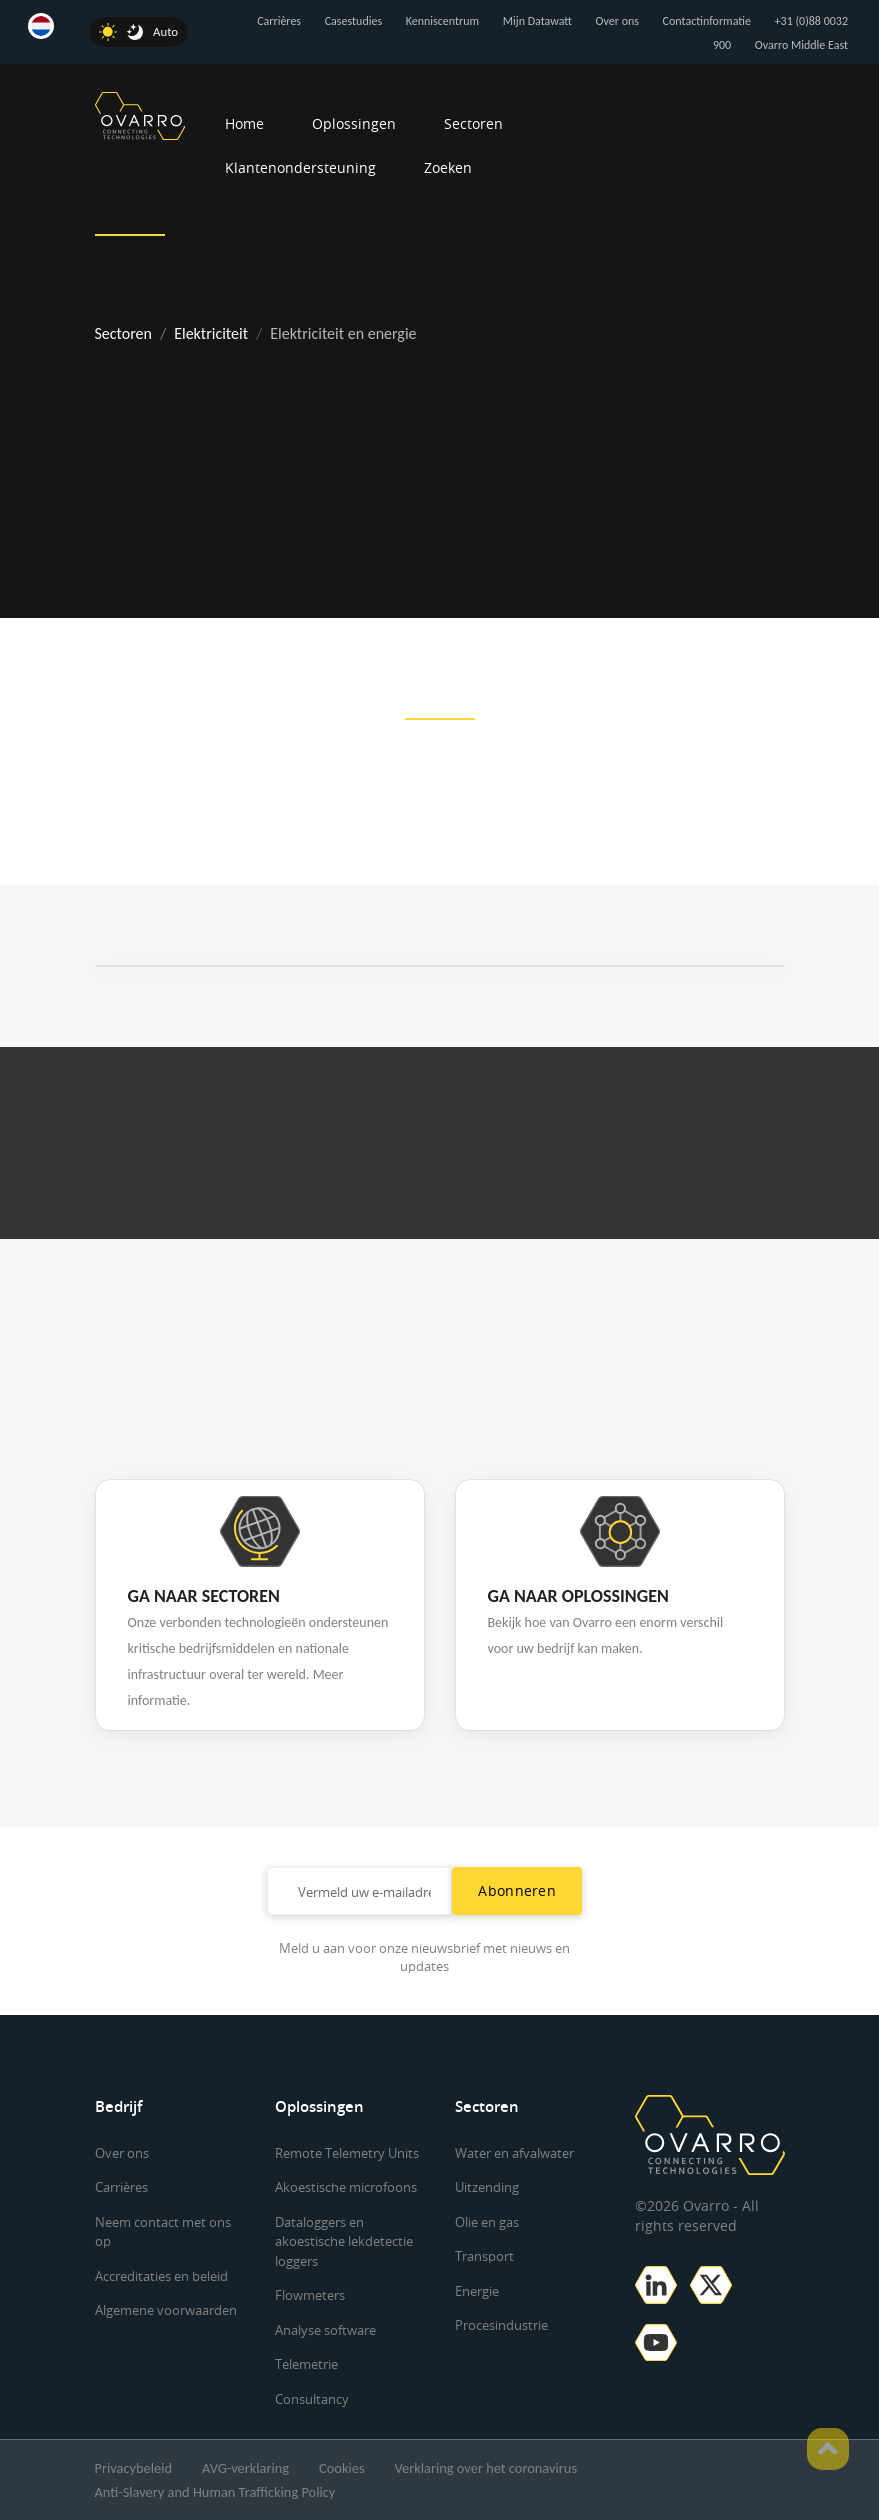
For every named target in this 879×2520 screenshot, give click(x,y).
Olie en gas (487, 2222)
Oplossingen (354, 123)
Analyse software (325, 2330)
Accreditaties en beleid (161, 2276)
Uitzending (487, 2187)
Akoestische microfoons (346, 2187)
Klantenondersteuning (300, 167)
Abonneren (517, 1890)
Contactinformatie (707, 21)
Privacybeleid (134, 2468)
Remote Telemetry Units (347, 2153)
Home (244, 123)
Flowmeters (310, 2295)
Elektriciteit (211, 333)
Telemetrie (306, 2364)
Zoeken (448, 167)
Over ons (617, 21)
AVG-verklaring (245, 2468)
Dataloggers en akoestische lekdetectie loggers (344, 2241)
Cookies (341, 2468)
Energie (477, 2291)
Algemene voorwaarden (166, 2310)
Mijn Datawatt (537, 21)
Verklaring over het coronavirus (486, 2468)
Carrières (279, 21)
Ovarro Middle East (801, 45)
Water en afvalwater (514, 2153)
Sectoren (473, 123)
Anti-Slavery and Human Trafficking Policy (215, 2492)
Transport (484, 2256)
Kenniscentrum (442, 21)
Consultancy (312, 2399)
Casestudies (353, 21)
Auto (165, 31)
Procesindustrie (501, 2325)
